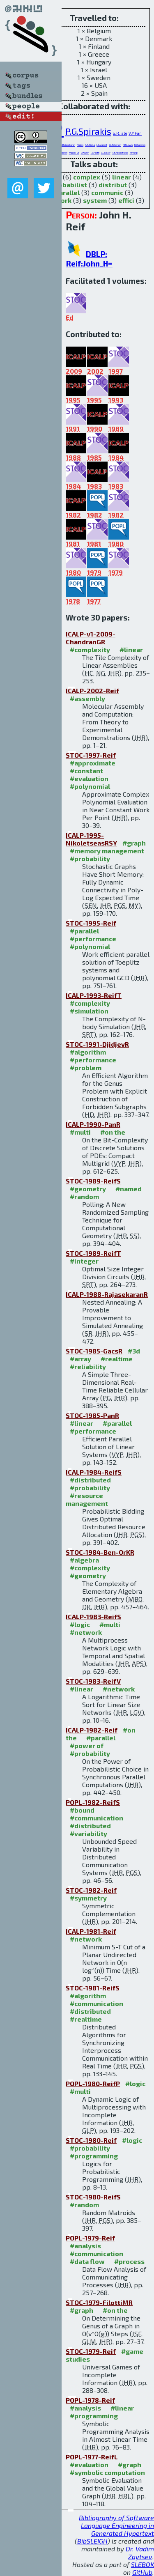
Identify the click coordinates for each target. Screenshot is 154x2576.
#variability (88, 1833)
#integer (84, 1261)
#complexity (90, 649)
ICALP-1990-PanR (93, 1124)
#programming (94, 2156)
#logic (80, 1624)
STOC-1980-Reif (91, 2140)
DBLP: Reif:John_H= (89, 258)
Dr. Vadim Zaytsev (140, 2552)
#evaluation (89, 778)
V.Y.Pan (135, 133)
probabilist (69, 184)
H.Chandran (139, 144)
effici (126, 200)
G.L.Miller (105, 152)
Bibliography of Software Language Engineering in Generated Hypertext (116, 2525)
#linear (131, 649)
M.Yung (134, 152)
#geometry (88, 1189)
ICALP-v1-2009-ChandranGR (90, 638)
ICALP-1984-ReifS (94, 1472)
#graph (134, 843)
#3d (134, 1351)
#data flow (87, 2261)
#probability (90, 858)
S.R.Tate (120, 133)
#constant (86, 770)
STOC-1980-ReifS (93, 2197)
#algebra (84, 1560)
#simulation (89, 1011)
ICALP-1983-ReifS (93, 1616)
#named (128, 1189)
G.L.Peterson (115, 144)
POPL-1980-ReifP (93, 2083)
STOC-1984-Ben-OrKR (100, 1552)
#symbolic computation (107, 2472)
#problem (85, 1067)
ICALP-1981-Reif (91, 1931)
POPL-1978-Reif (90, 2400)
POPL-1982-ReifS (93, 1802)
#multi (80, 1132)
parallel (67, 192)
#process (129, 2261)
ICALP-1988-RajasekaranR (107, 1294)
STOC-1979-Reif (91, 2351)
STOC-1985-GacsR (94, 1351)
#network (86, 1632)
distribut (113, 184)
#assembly (87, 698)
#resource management (87, 1499)
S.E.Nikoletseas (120, 152)
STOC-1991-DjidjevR (97, 1044)
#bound (82, 1810)
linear (121, 177)
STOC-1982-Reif (91, 1890)
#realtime (117, 1359)
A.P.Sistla (90, 144)
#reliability (88, 1366)
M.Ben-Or (74, 152)
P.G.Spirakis (88, 131)
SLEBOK (142, 2564)
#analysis (85, 2246)
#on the (112, 1132)
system (95, 200)
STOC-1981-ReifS (93, 1988)
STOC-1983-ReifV (93, 1681)
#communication (96, 1818)
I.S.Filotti (95, 152)
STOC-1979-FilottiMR (99, 2302)
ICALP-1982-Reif (91, 1730)
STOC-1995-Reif (91, 923)
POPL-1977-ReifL (92, 2457)
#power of (86, 1745)
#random (84, 1196)
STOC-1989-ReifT (93, 1253)
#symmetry (88, 1898)
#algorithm (88, 1052)
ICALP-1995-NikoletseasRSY (91, 839)
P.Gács (80, 144)
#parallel (84, 931)
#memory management (107, 851)
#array (80, 1359)
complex (86, 177)
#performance (93, 938)
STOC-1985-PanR (92, 1415)
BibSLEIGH (92, 2541)
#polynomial (90, 786)
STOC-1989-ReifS (93, 1181)
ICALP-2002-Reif (92, 690)
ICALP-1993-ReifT (94, 995)
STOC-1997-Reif (91, 755)
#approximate (92, 763)
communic (107, 192)
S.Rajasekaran (67, 144)
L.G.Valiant (102, 144)
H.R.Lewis (128, 144)
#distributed (90, 1480)
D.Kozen (85, 152)
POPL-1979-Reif (90, 2238)
